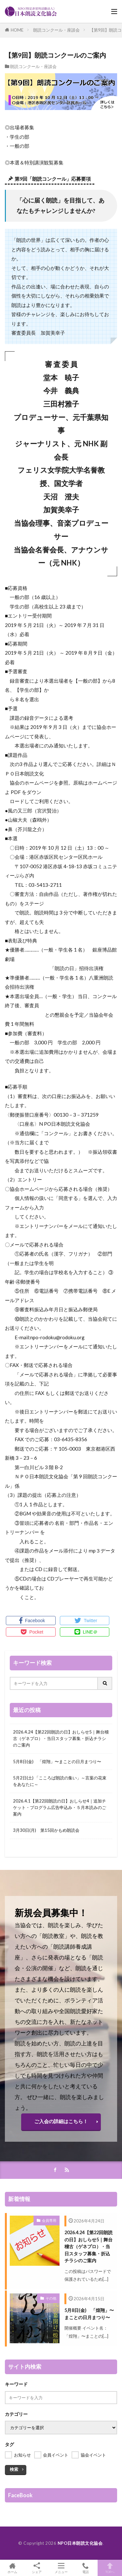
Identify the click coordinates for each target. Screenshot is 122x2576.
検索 (14, 2469)
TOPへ (110, 2567)
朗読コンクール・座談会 (56, 30)
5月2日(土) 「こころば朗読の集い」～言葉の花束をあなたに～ (59, 1781)
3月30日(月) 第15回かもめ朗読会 (46, 1830)
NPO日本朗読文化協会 (80, 2543)
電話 (85, 2567)
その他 (51, 2298)
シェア (36, 2568)
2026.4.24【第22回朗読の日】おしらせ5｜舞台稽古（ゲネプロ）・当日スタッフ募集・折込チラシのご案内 (61, 1738)
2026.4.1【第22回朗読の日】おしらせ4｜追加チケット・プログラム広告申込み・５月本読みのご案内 (59, 1807)
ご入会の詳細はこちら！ (61, 2121)
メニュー (61, 2567)
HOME (17, 30)
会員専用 (49, 2220)
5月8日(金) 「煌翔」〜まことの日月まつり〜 (57, 1761)
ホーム (12, 2567)
